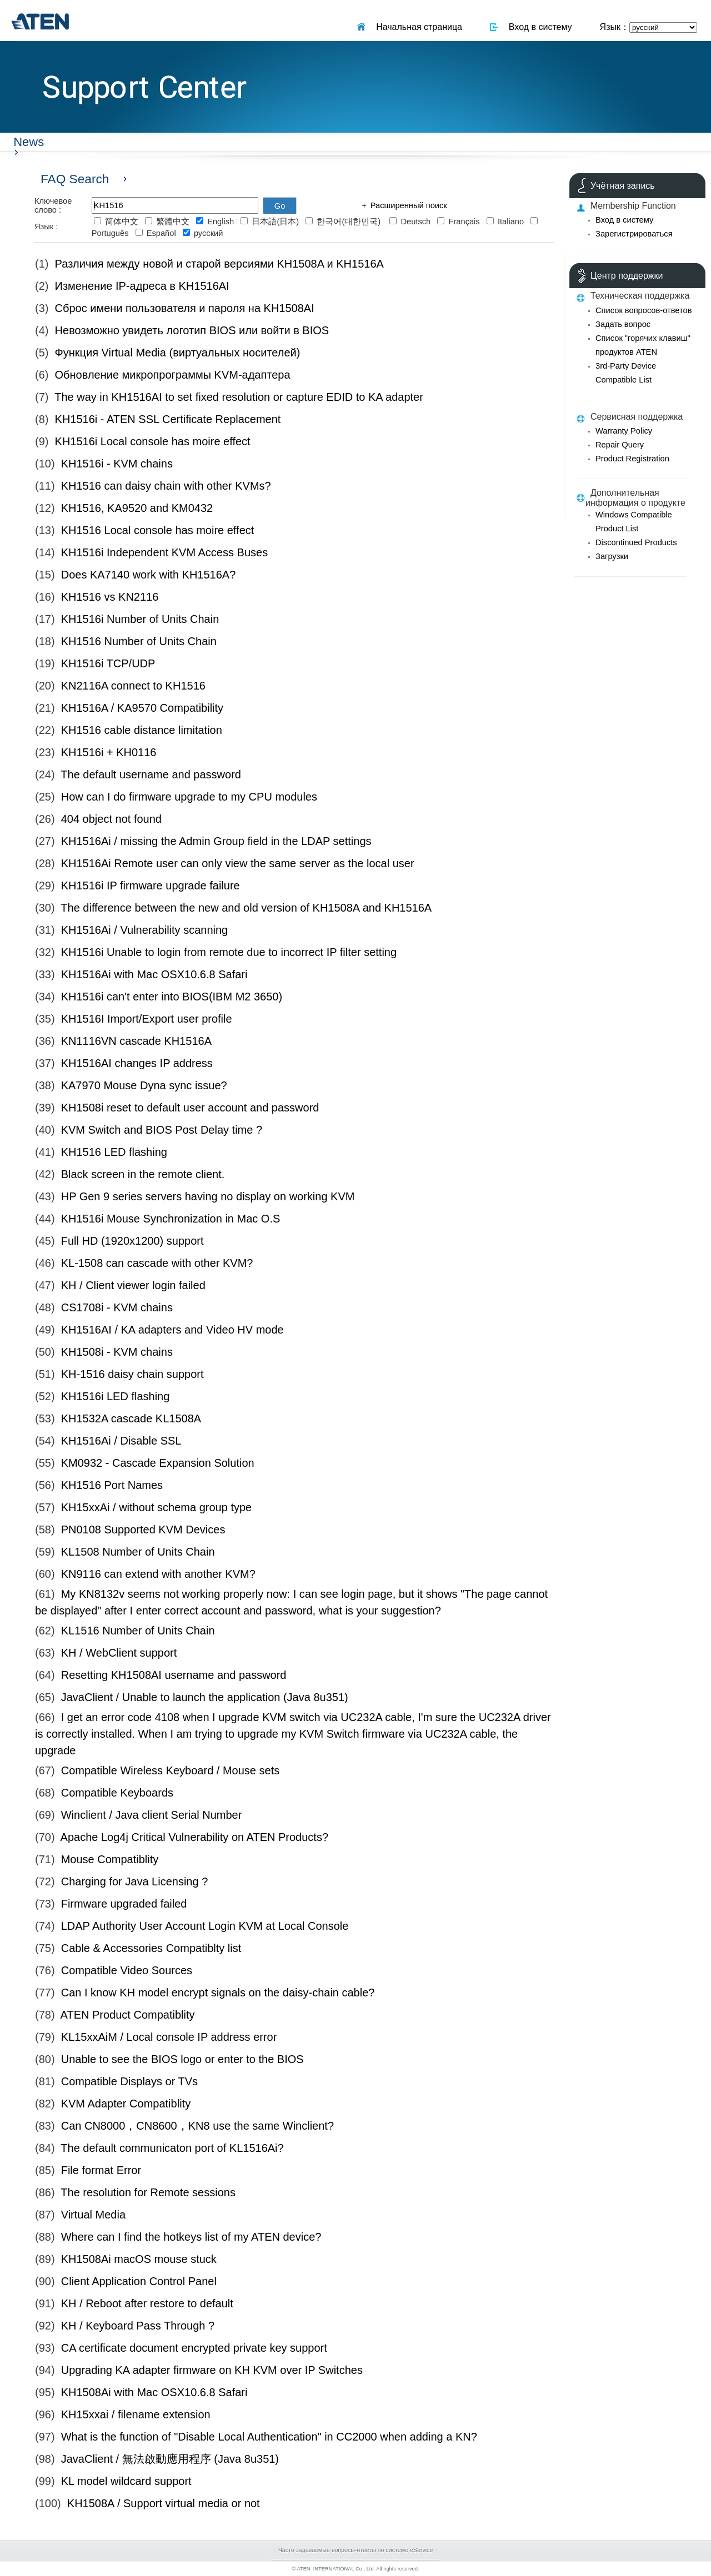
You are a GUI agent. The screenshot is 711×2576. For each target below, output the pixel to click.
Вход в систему (538, 27)
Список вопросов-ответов (643, 310)
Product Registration (632, 458)
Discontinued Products (636, 542)
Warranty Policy (623, 430)
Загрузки (611, 556)
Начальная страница (416, 27)
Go (280, 206)
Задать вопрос (622, 324)
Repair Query (619, 444)
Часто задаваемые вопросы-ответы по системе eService (355, 2550)
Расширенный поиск (407, 205)
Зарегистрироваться (634, 233)
